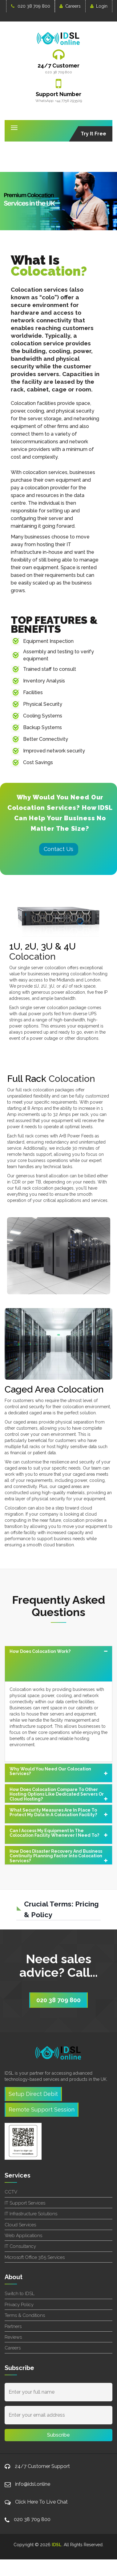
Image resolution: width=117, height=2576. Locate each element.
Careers (70, 6)
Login (98, 6)
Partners (13, 2326)
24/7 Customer (58, 65)
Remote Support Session (42, 2109)
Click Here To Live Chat (41, 2502)
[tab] (58, 1663)
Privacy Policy (19, 2304)
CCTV (11, 2192)
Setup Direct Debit (33, 2094)
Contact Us (58, 849)
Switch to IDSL (19, 2293)
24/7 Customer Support (42, 2466)
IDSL (57, 2544)
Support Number (58, 94)
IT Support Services (25, 2203)
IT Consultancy (20, 2246)
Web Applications (23, 2235)
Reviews (13, 2337)
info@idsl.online (32, 2484)
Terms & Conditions (25, 2315)
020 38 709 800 (30, 6)
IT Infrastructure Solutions (31, 2214)
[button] (58, 1663)
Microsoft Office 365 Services (35, 2257)
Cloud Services (20, 2225)
